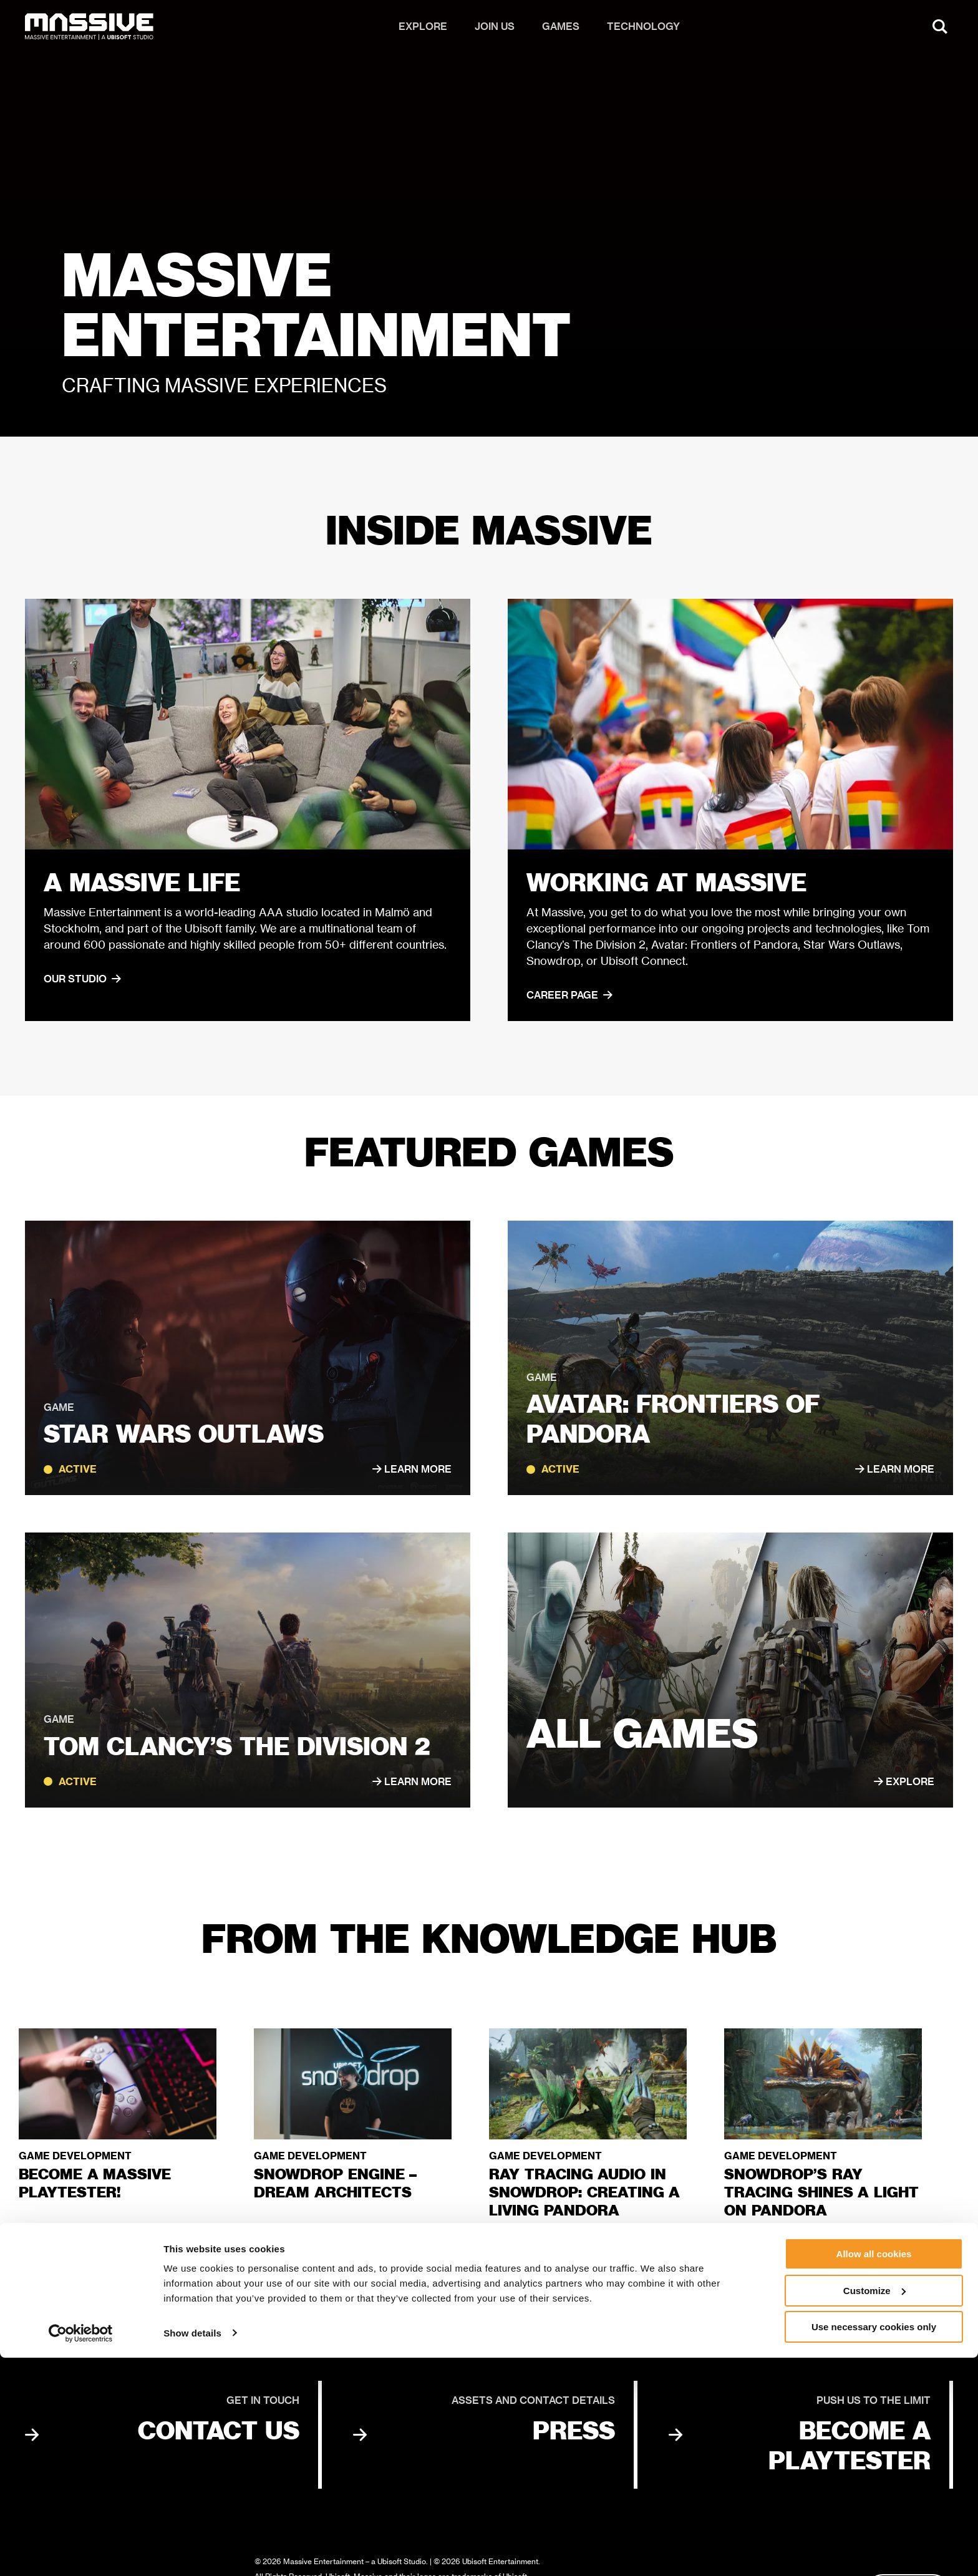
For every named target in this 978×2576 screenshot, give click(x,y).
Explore (423, 30)
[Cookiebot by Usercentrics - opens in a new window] (80, 2551)
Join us (495, 30)
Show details (192, 2550)
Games (560, 30)
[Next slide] (945, 2255)
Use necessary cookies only (873, 2545)
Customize (874, 2509)
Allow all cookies (874, 2472)
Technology (643, 30)
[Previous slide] (902, 2255)
